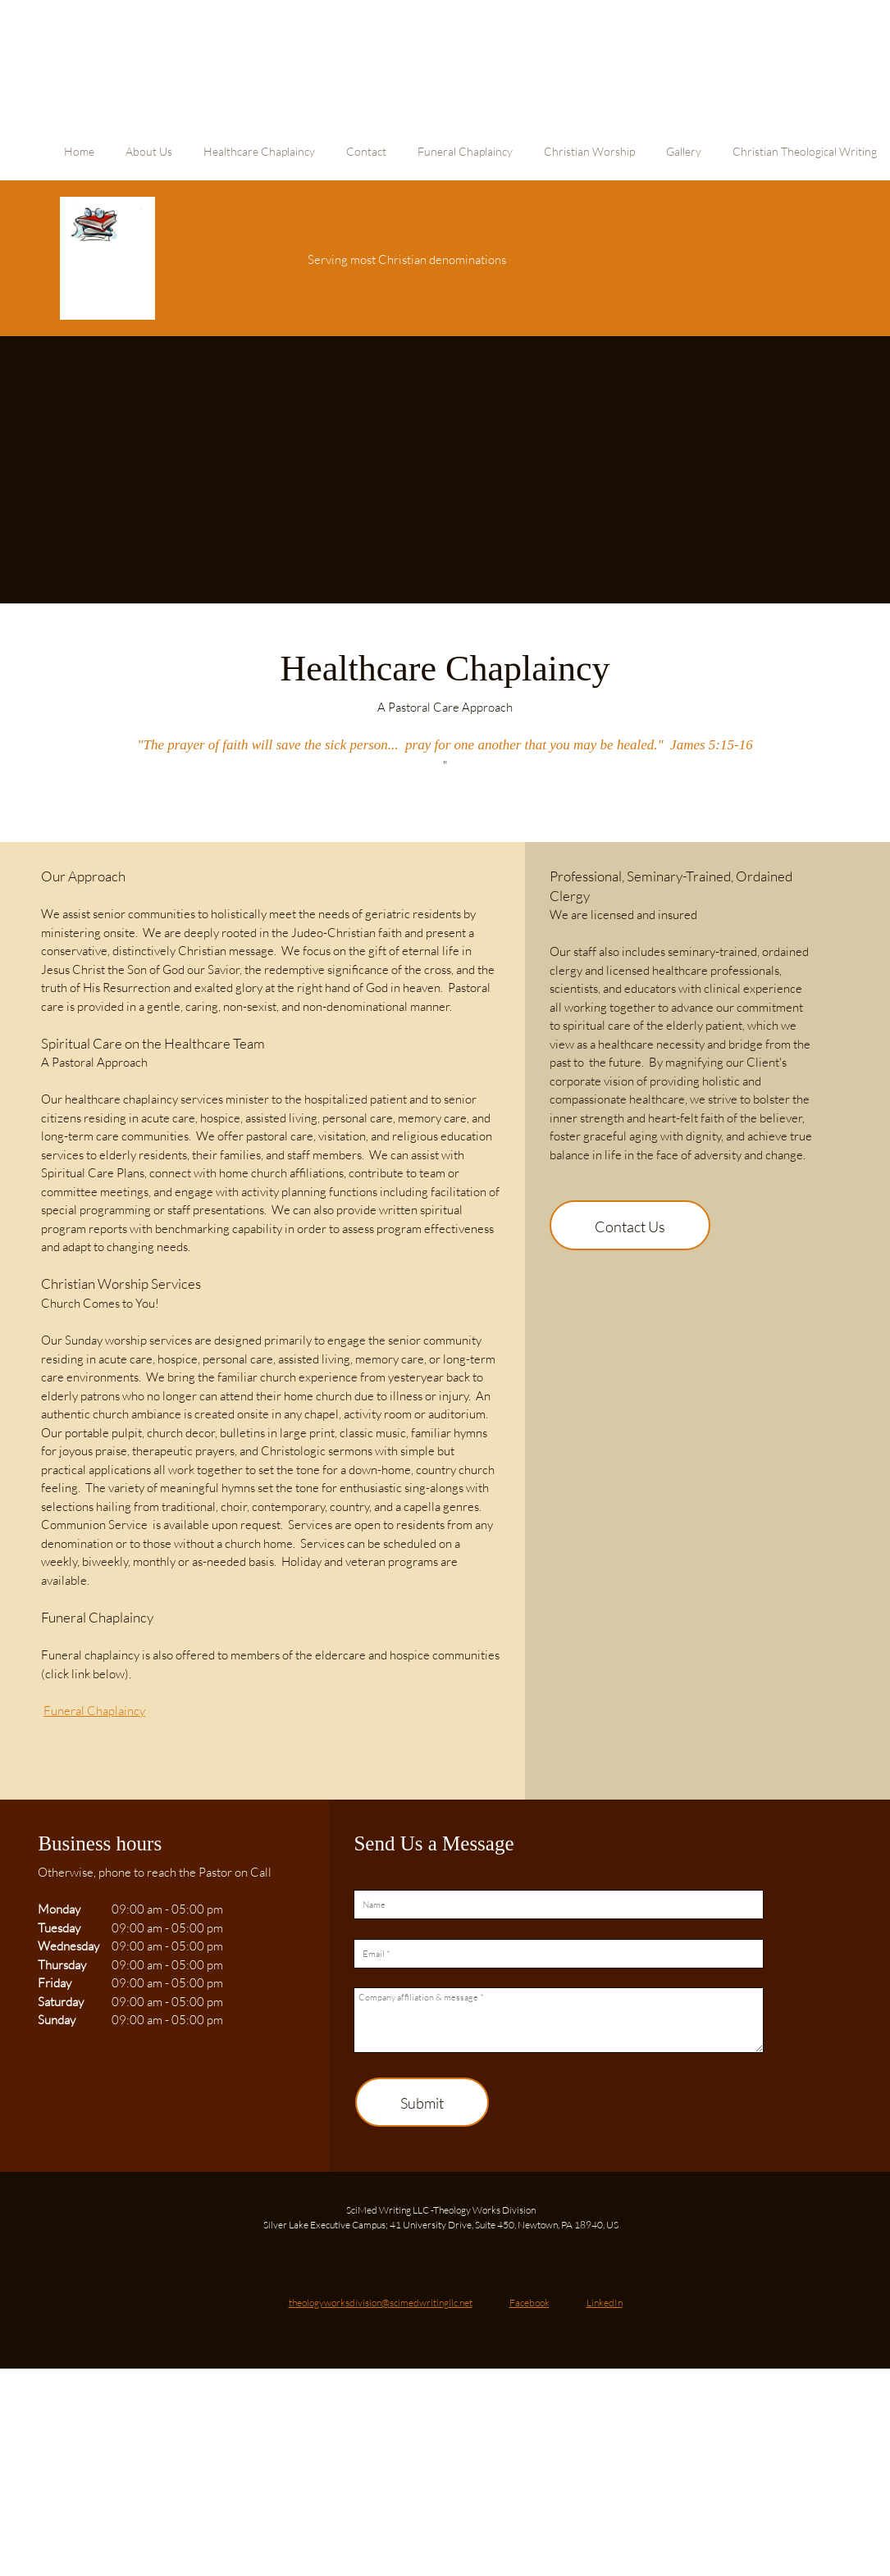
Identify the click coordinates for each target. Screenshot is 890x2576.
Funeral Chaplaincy (94, 1710)
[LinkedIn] (590, 2297)
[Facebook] (515, 2297)
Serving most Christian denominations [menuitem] (407, 259)
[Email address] (366, 2297)
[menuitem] (79, 159)
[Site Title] (107, 258)
